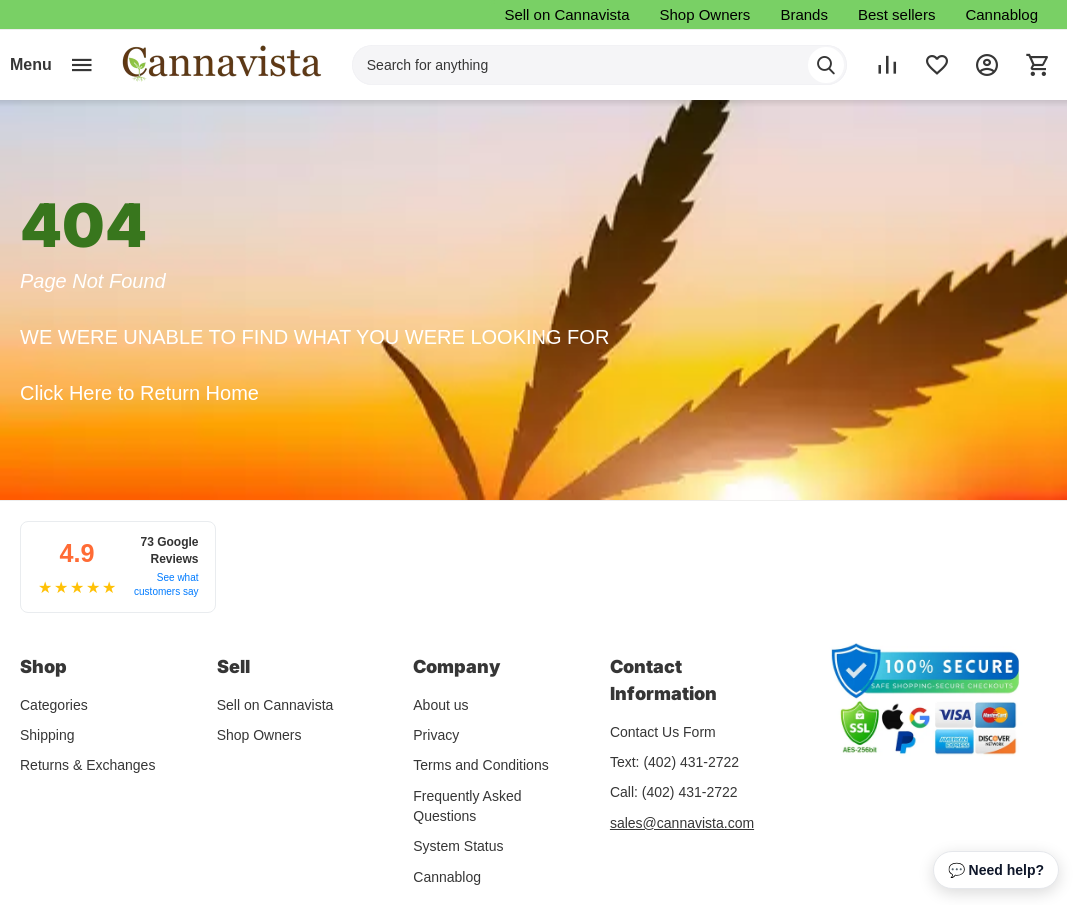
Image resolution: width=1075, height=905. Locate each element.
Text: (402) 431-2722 (674, 760)
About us (440, 703)
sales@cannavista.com (682, 821)
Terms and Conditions (480, 763)
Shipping (47, 733)
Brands (804, 14)
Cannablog (1001, 14)
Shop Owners (704, 14)
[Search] (826, 65)
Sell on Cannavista (566, 14)
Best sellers (897, 14)
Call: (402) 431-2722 (674, 790)
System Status (458, 844)
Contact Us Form (663, 730)
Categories (54, 703)
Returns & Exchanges (87, 763)
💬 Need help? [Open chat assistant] (996, 870)
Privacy (436, 733)
